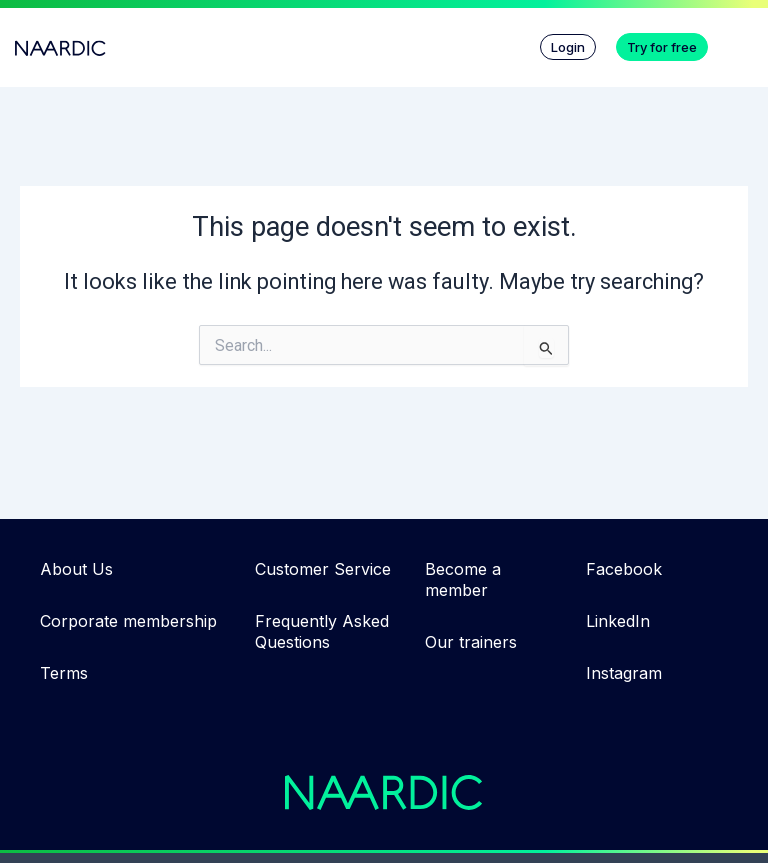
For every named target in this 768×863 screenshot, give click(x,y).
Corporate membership (128, 621)
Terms (64, 673)
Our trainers (471, 642)
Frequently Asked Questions (322, 631)
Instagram (624, 673)
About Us (76, 569)
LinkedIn (618, 621)
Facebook (624, 569)
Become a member (463, 579)
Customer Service (323, 569)
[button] (743, 41)
